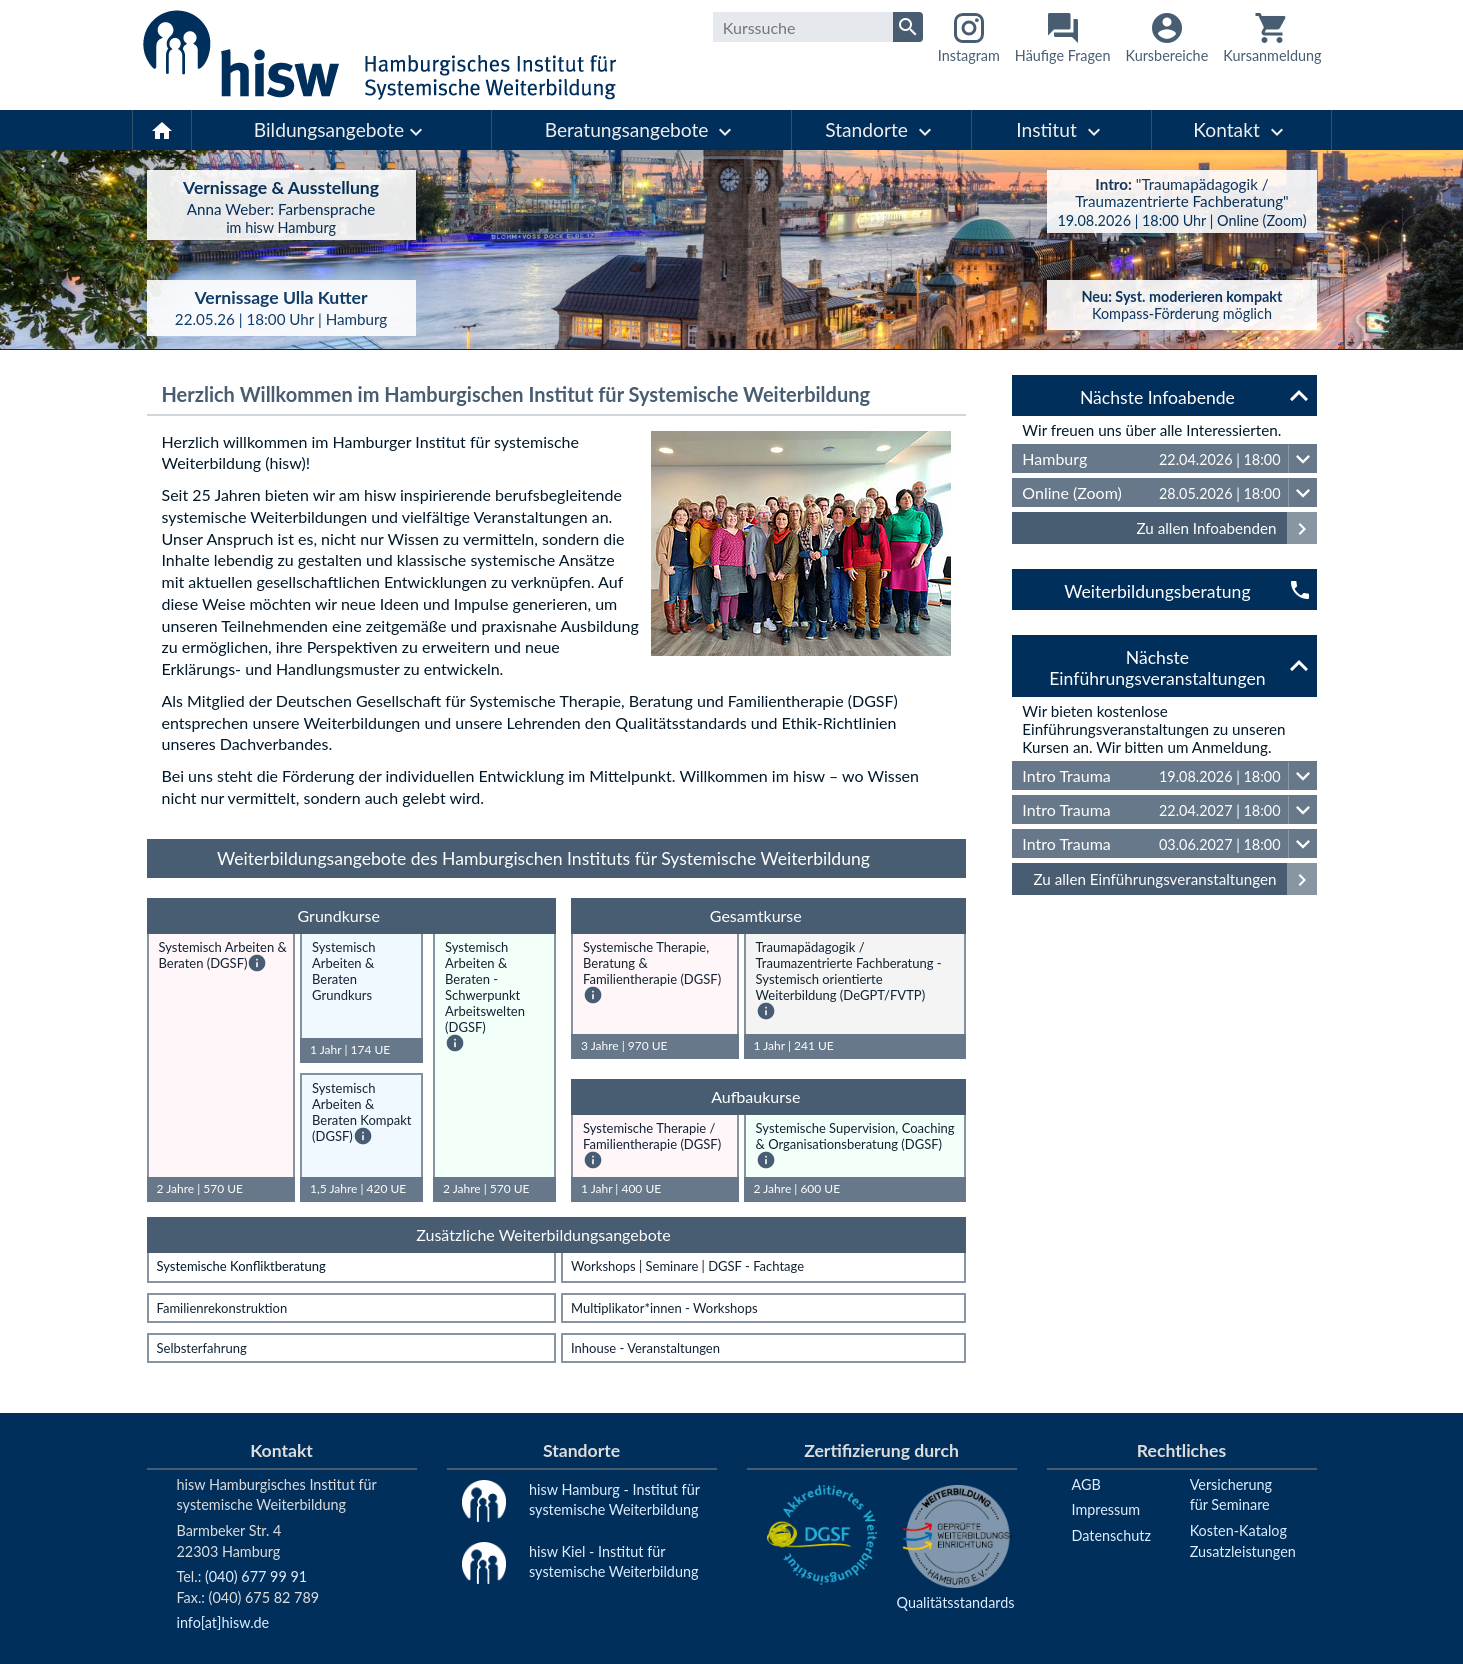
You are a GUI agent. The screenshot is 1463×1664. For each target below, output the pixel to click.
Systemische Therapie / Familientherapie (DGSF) (652, 1136)
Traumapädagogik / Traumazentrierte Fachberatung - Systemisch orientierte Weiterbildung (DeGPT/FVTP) (849, 971)
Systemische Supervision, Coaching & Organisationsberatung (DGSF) (855, 1136)
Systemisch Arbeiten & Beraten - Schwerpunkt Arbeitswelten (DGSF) (485, 987)
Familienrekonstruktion (222, 1308)
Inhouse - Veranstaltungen (645, 1348)
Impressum (1106, 1509)
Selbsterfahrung (202, 1348)
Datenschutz (1111, 1535)
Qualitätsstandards (956, 1602)
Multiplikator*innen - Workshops (664, 1308)
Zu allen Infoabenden (1227, 528)
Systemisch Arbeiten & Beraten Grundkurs (343, 971)
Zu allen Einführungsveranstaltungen (1175, 879)
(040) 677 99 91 (256, 1576)
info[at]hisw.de (223, 1622)
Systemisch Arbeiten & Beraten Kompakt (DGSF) (361, 1112)
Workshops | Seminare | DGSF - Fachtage (687, 1266)
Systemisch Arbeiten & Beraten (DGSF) (223, 955)
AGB (1086, 1484)
